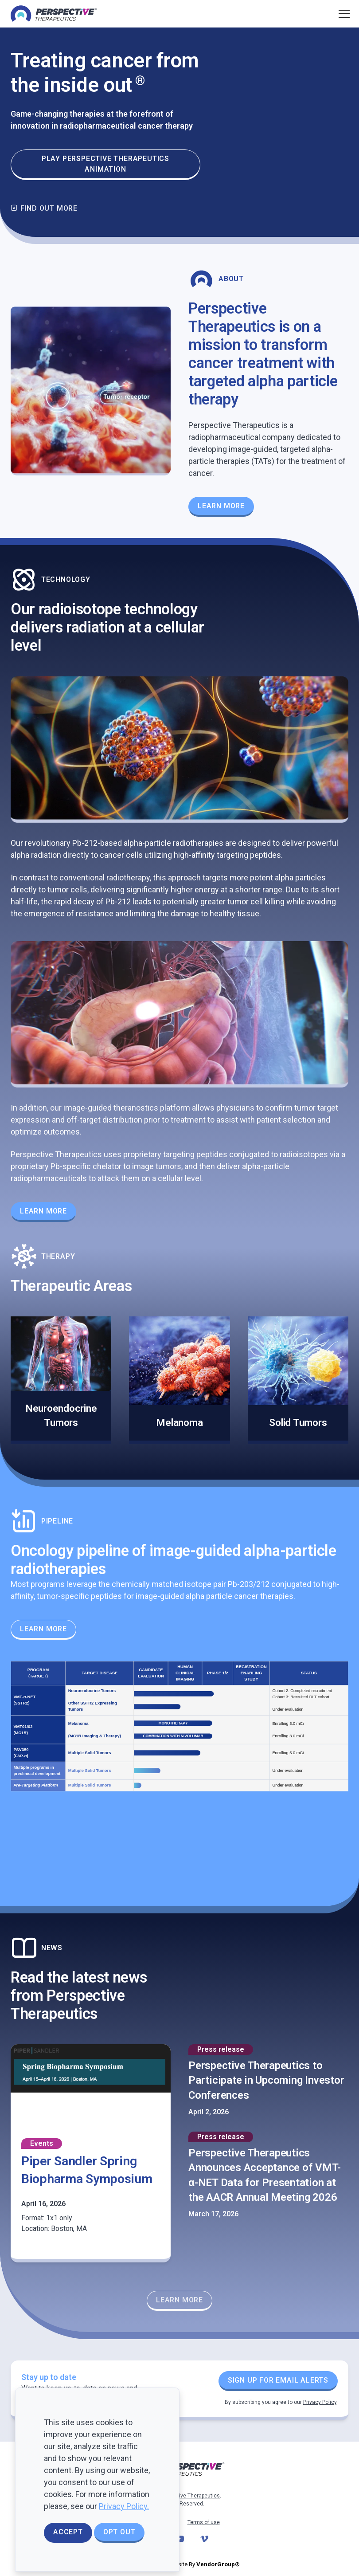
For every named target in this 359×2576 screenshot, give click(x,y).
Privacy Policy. (124, 2506)
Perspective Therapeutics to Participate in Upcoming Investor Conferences (266, 2080)
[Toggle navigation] (342, 14)
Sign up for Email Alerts (278, 2380)
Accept (68, 2532)
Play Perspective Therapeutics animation (105, 163)
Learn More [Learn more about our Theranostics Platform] (221, 506)
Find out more (44, 208)
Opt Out (119, 2532)
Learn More (43, 1211)
